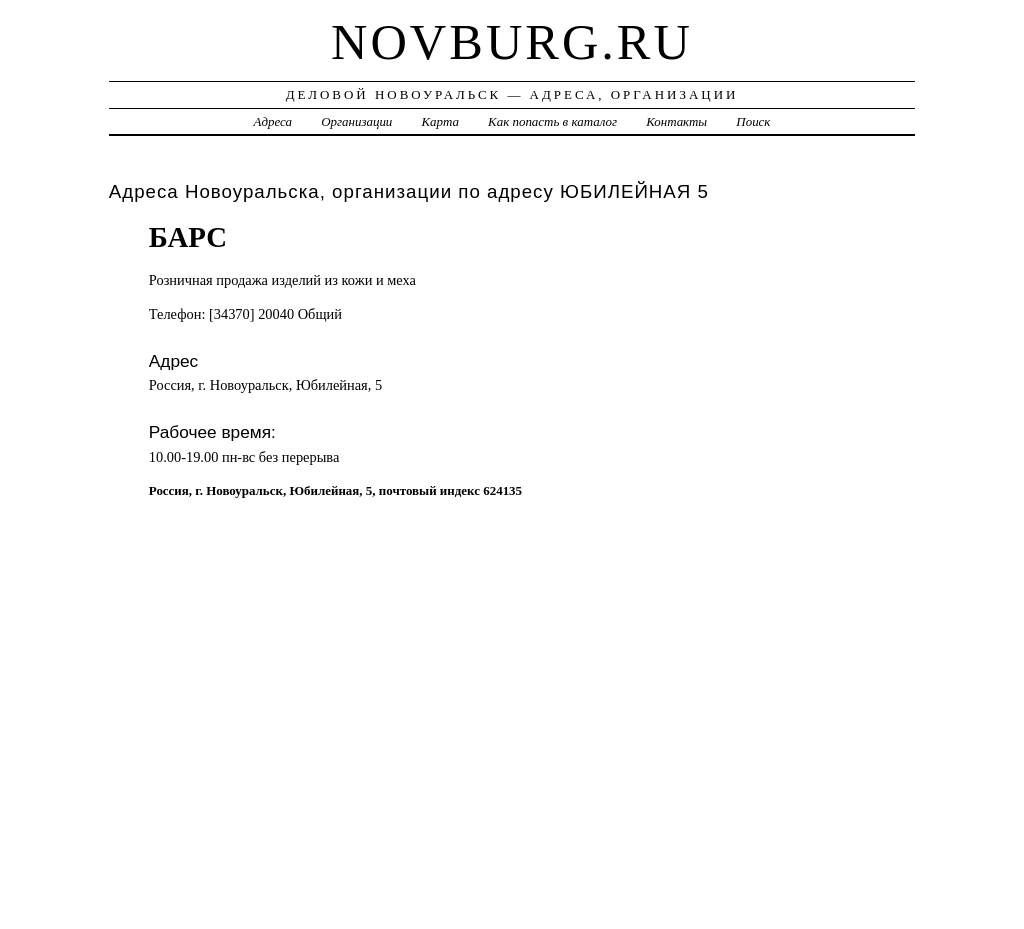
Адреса (273, 121)
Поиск (753, 121)
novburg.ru (512, 42)
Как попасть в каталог (552, 121)
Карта (440, 121)
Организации (356, 121)
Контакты (676, 121)
